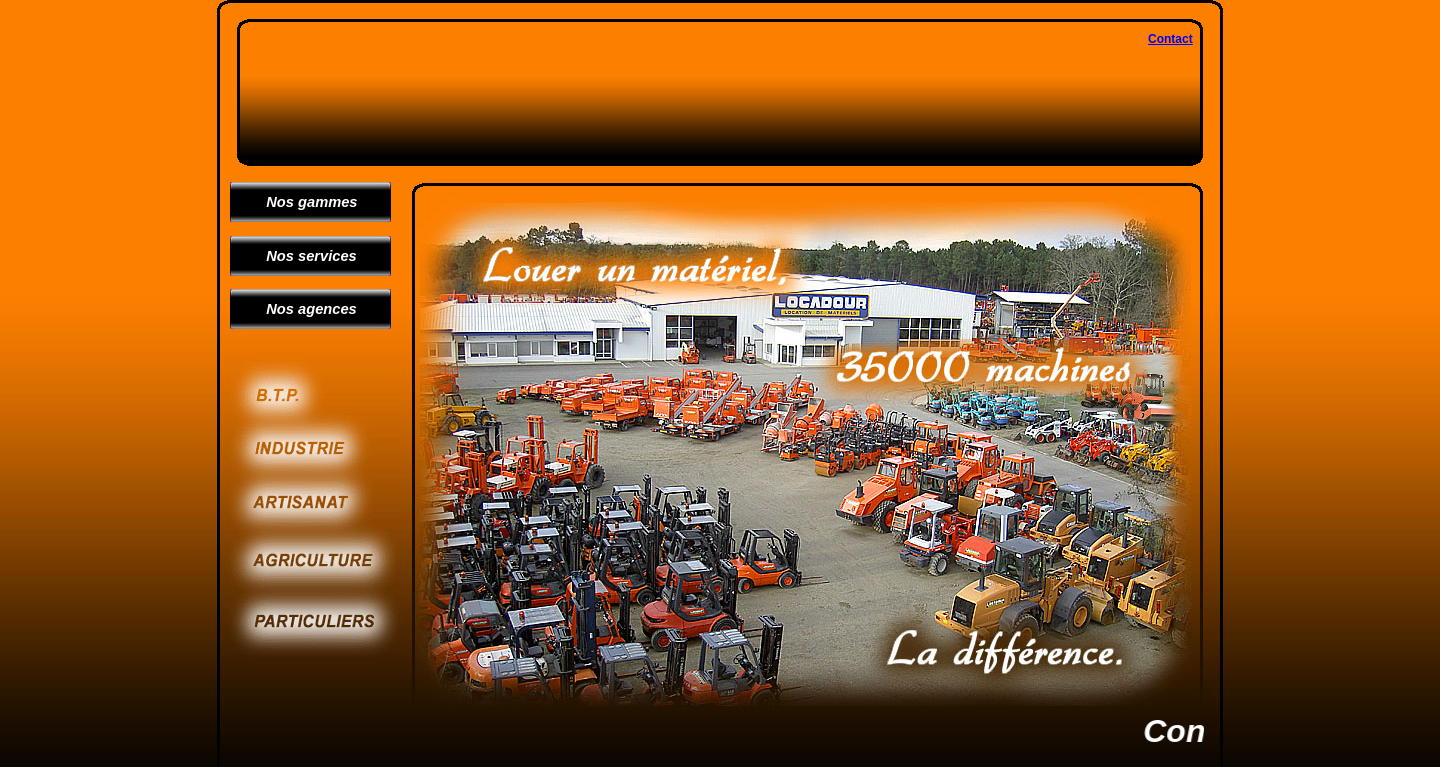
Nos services (303, 256)
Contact (1170, 39)
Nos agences (303, 309)
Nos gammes (304, 202)
